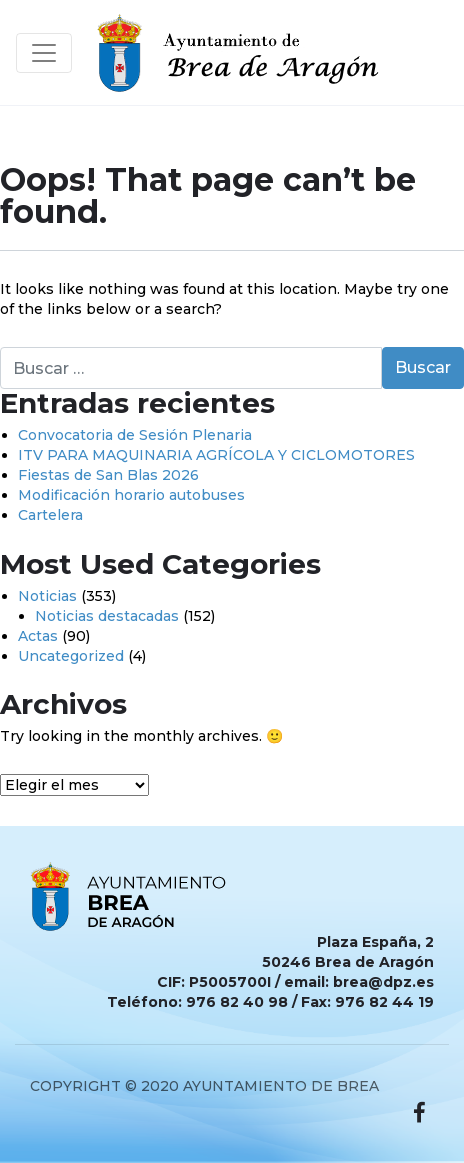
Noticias (47, 596)
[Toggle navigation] (44, 53)
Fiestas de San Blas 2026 (108, 475)
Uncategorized (71, 656)
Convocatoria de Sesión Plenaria (135, 435)
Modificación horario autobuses (131, 495)
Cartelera (50, 515)
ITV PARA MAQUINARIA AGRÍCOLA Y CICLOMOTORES (216, 455)
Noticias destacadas (107, 616)
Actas (38, 636)
